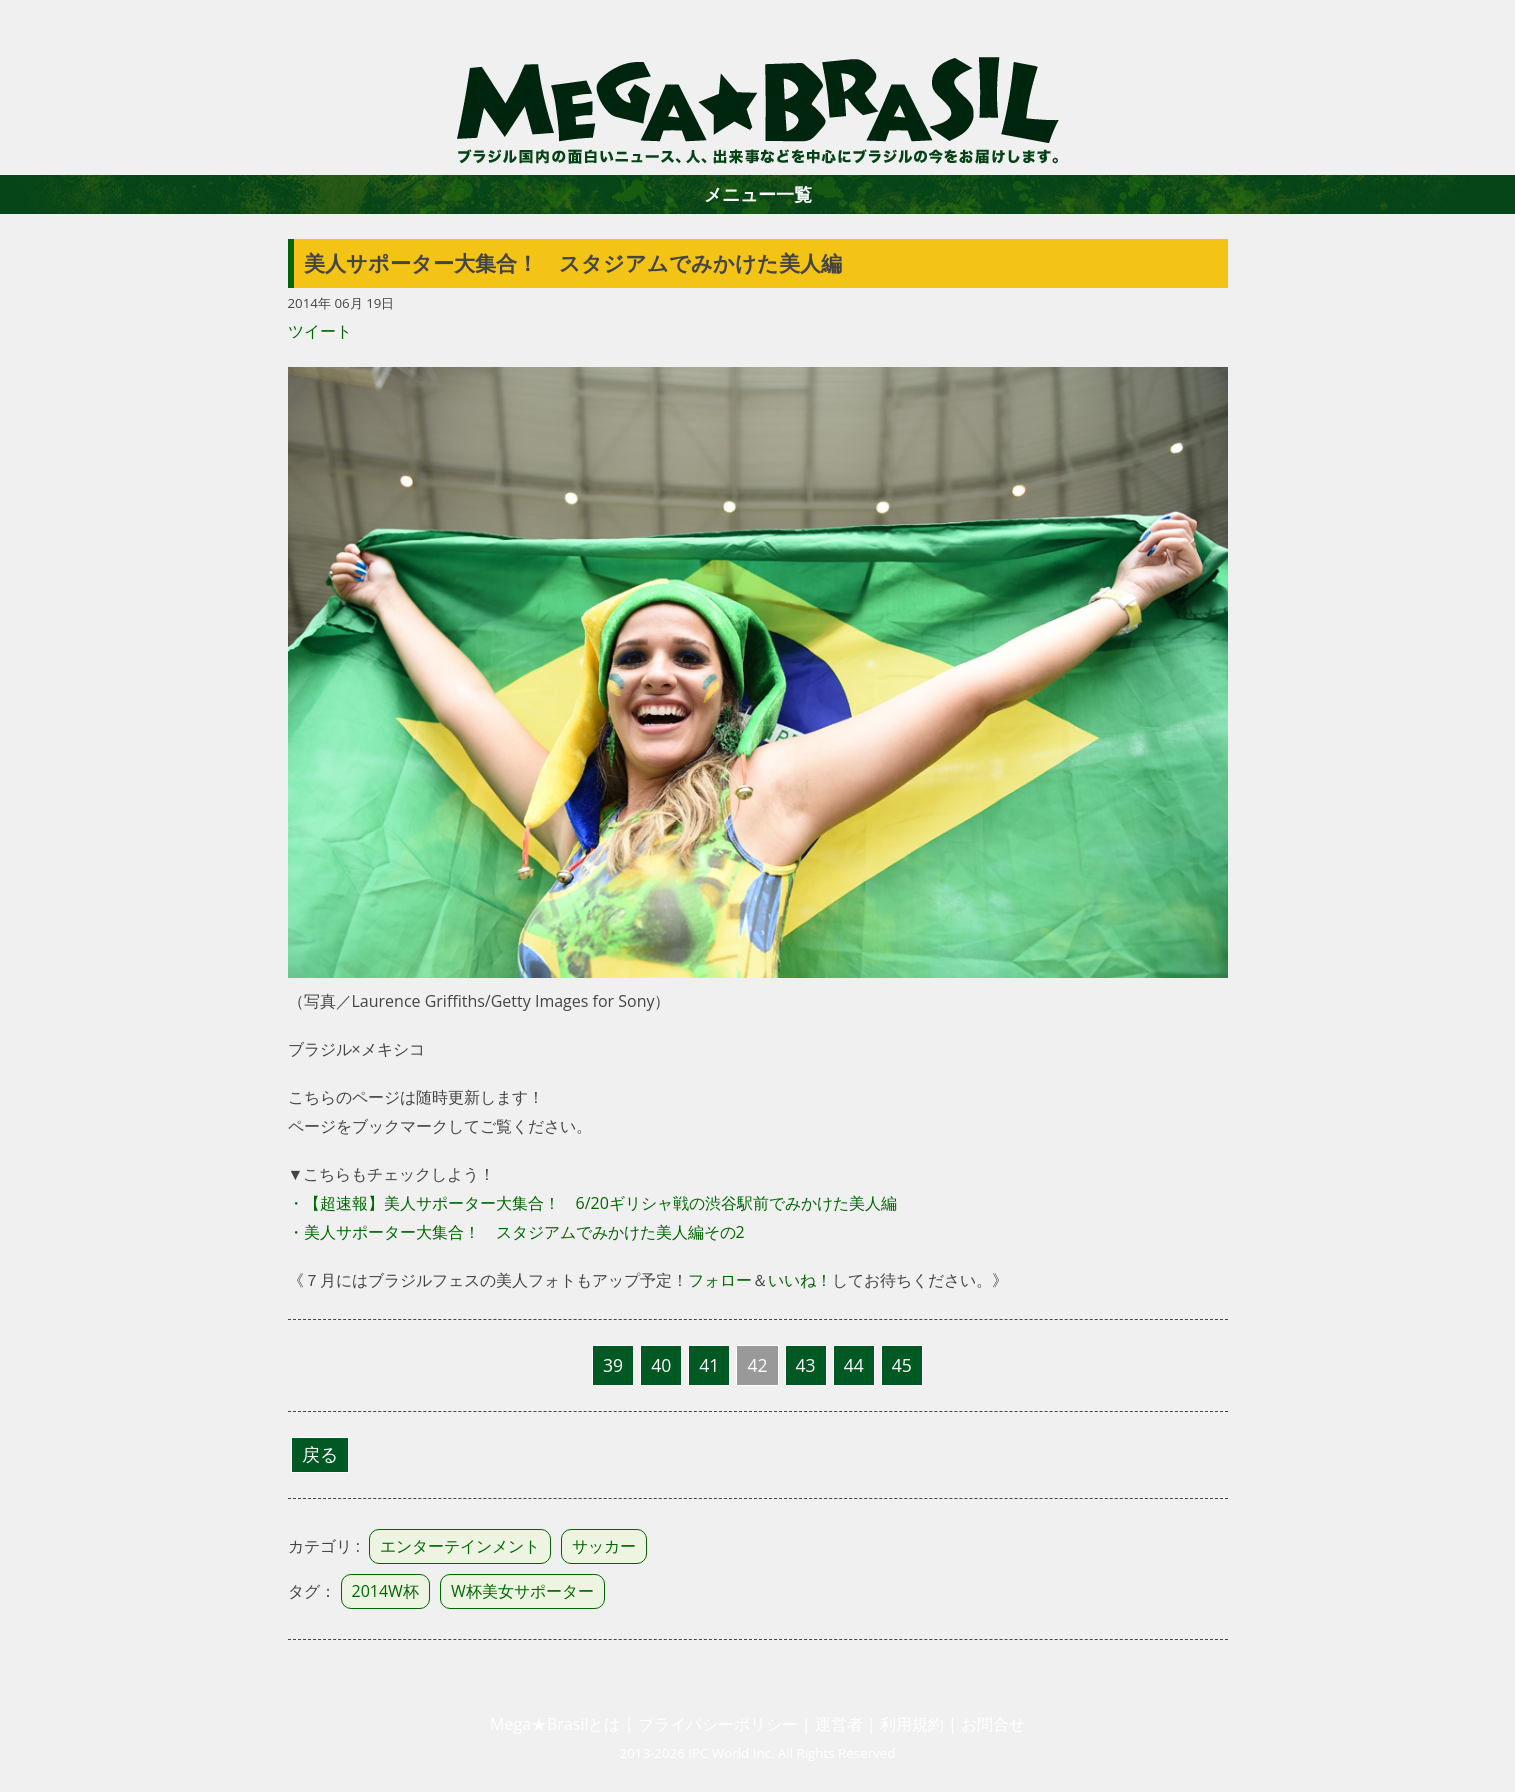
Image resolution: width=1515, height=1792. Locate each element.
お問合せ (993, 1724)
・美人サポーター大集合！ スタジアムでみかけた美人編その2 (516, 1232)
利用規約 (912, 1724)
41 (709, 1365)
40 (661, 1365)
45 (902, 1365)
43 (806, 1365)
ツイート (320, 331)
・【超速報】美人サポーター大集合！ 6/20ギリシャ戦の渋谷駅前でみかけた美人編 (592, 1203)
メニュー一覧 (758, 194)
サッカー (604, 1546)
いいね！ (800, 1280)
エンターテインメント (460, 1546)
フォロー (720, 1280)
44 (854, 1365)
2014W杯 (385, 1591)
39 (613, 1365)
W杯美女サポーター (522, 1591)
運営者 (839, 1724)
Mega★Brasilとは (555, 1724)
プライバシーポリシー (718, 1724)
